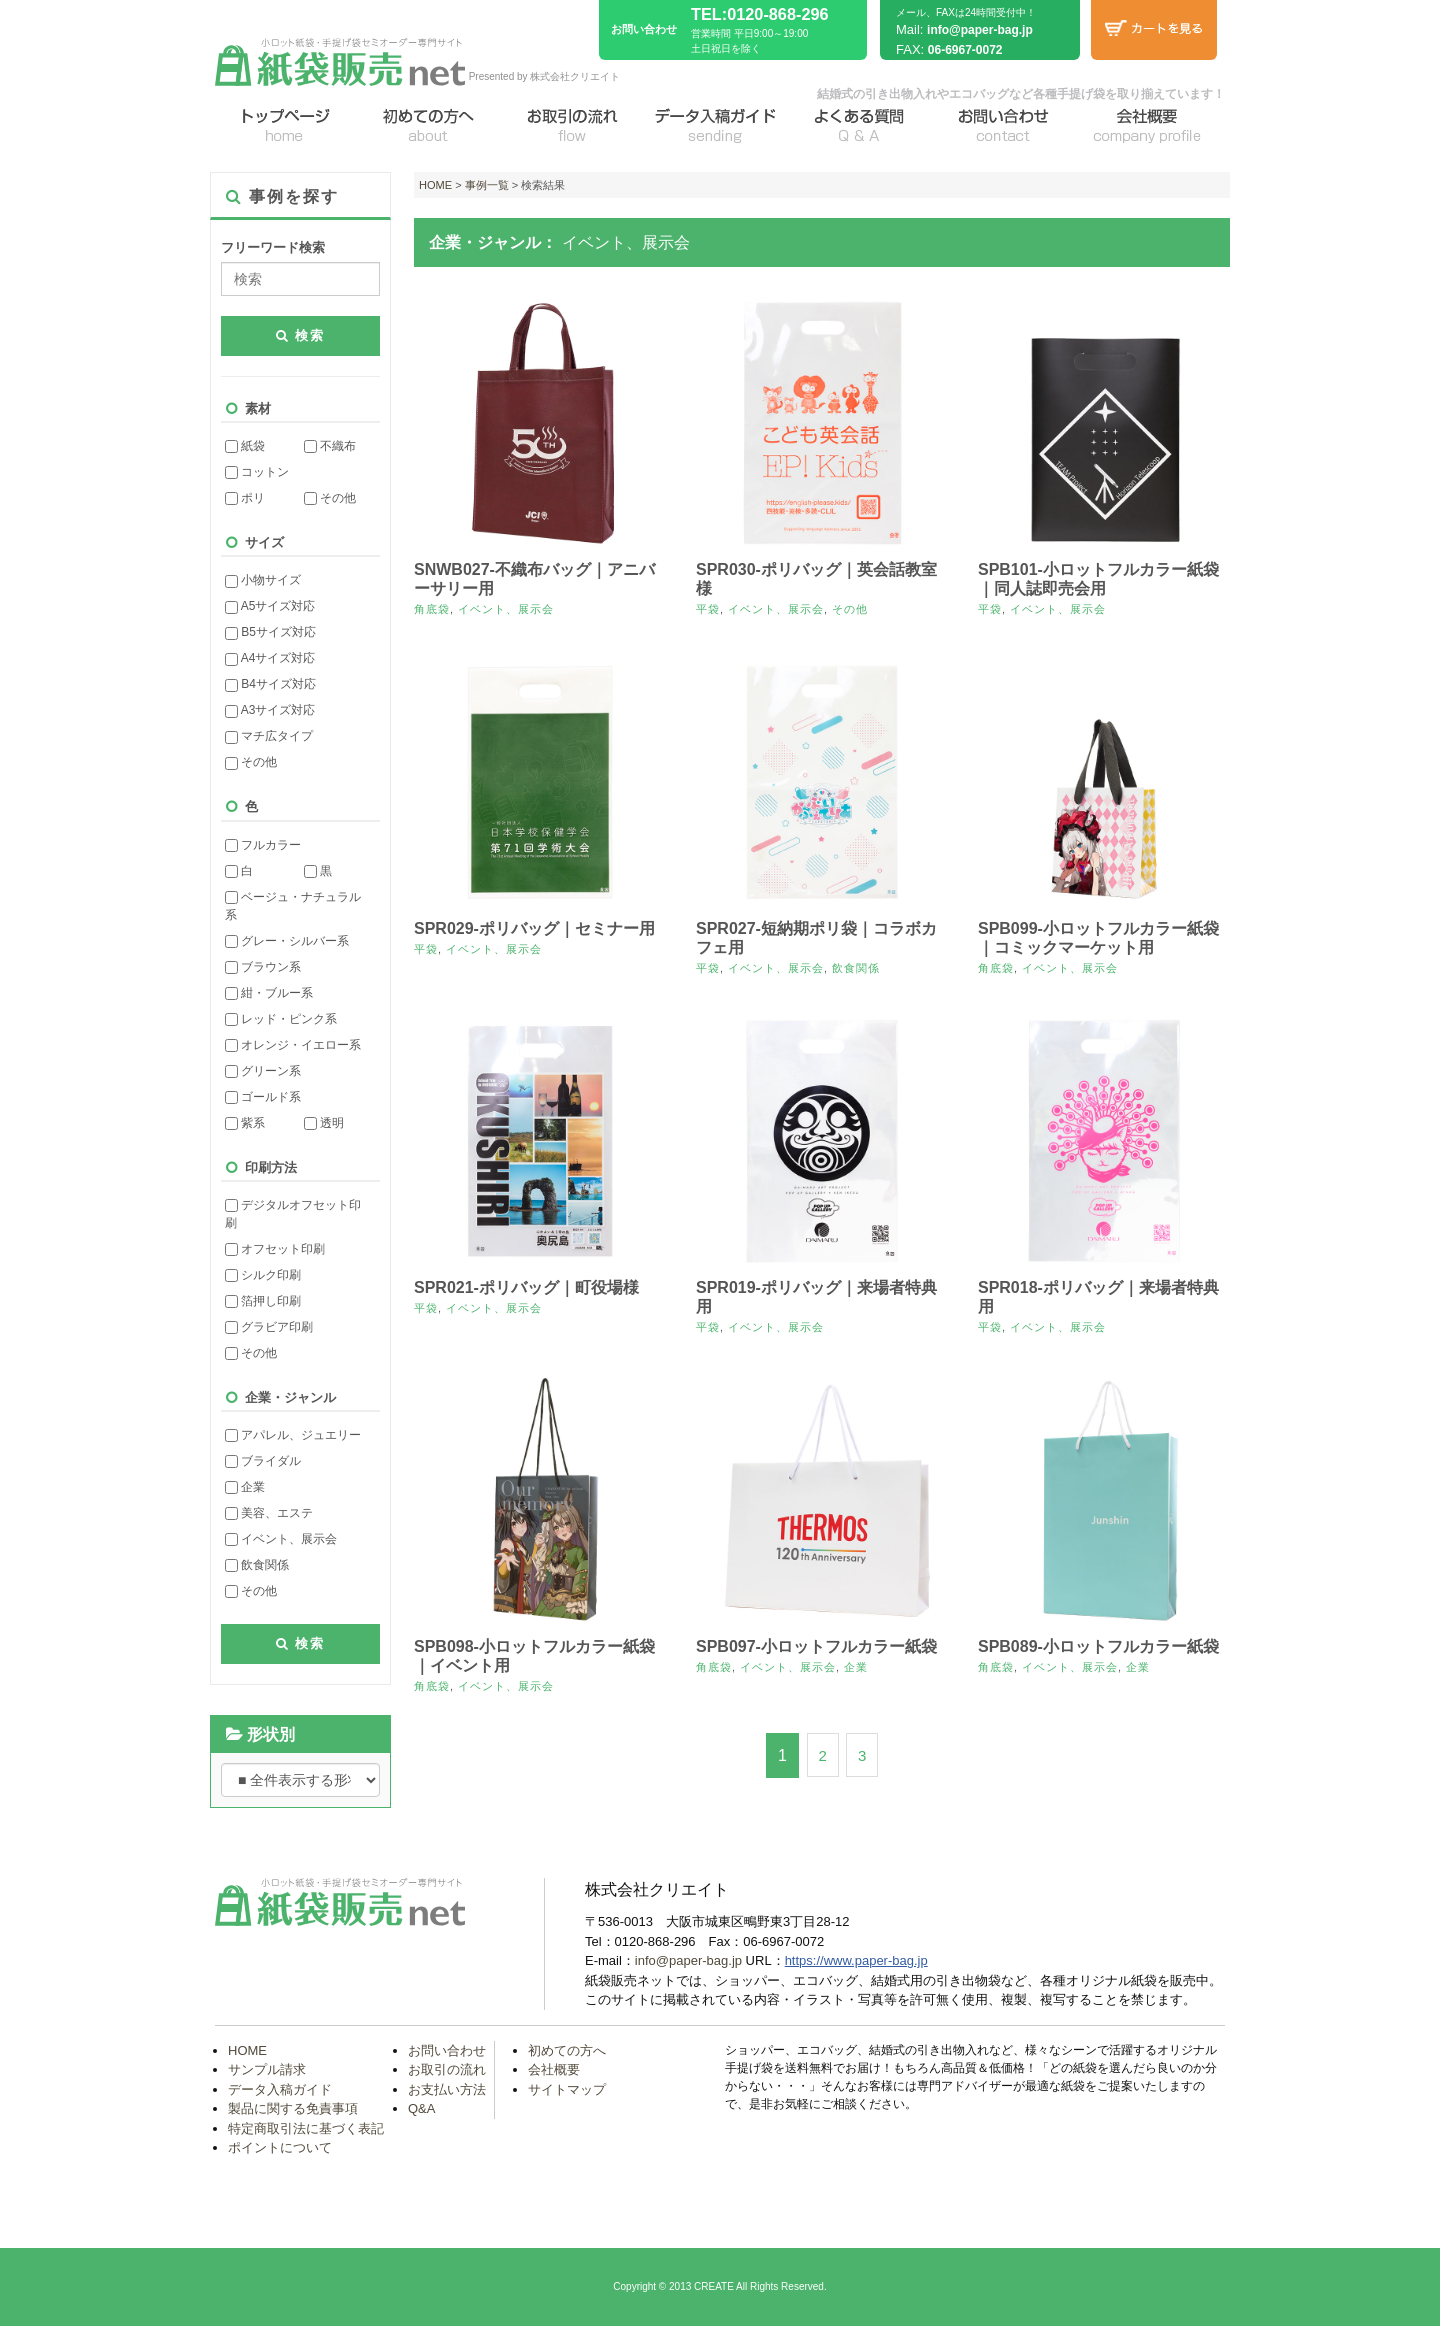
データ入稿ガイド (280, 2089)
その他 (330, 498)
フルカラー (263, 845)
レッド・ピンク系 (281, 1019)
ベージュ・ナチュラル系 (293, 906)
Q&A (421, 2108)
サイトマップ (567, 2089)
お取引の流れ (447, 2069)
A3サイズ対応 (270, 710)
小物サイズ (263, 580)
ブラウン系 (263, 967)
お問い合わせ (447, 2050)
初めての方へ (567, 2050)
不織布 (330, 446)
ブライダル (263, 1461)
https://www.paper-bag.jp (856, 1960)
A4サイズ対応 (270, 658)
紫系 (245, 1123)
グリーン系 (263, 1071)
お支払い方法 (447, 2089)
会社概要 (554, 2069)
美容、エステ (269, 1513)
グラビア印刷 (269, 1327)
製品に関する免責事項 (293, 2108)
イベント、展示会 (281, 1539)
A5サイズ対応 (270, 606)
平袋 (708, 609)
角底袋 (432, 609)
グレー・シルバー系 (287, 941)
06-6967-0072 (965, 50)
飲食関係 (257, 1565)
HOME (435, 185)
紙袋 (245, 446)
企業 (245, 1487)
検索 (301, 335)
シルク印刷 (263, 1275)
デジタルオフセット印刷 (293, 1214)
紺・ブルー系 (269, 993)
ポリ (245, 498)
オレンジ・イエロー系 (293, 1045)
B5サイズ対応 (270, 632)
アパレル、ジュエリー (293, 1435)
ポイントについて (280, 2147)
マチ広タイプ (269, 736)
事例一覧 (487, 185)
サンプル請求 (267, 2069)
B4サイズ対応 (270, 684)
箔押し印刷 (263, 1301)
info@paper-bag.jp (980, 30)
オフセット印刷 (275, 1249)
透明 (324, 1123)
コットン (257, 472)
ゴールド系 (263, 1097)
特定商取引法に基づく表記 (306, 2128)
